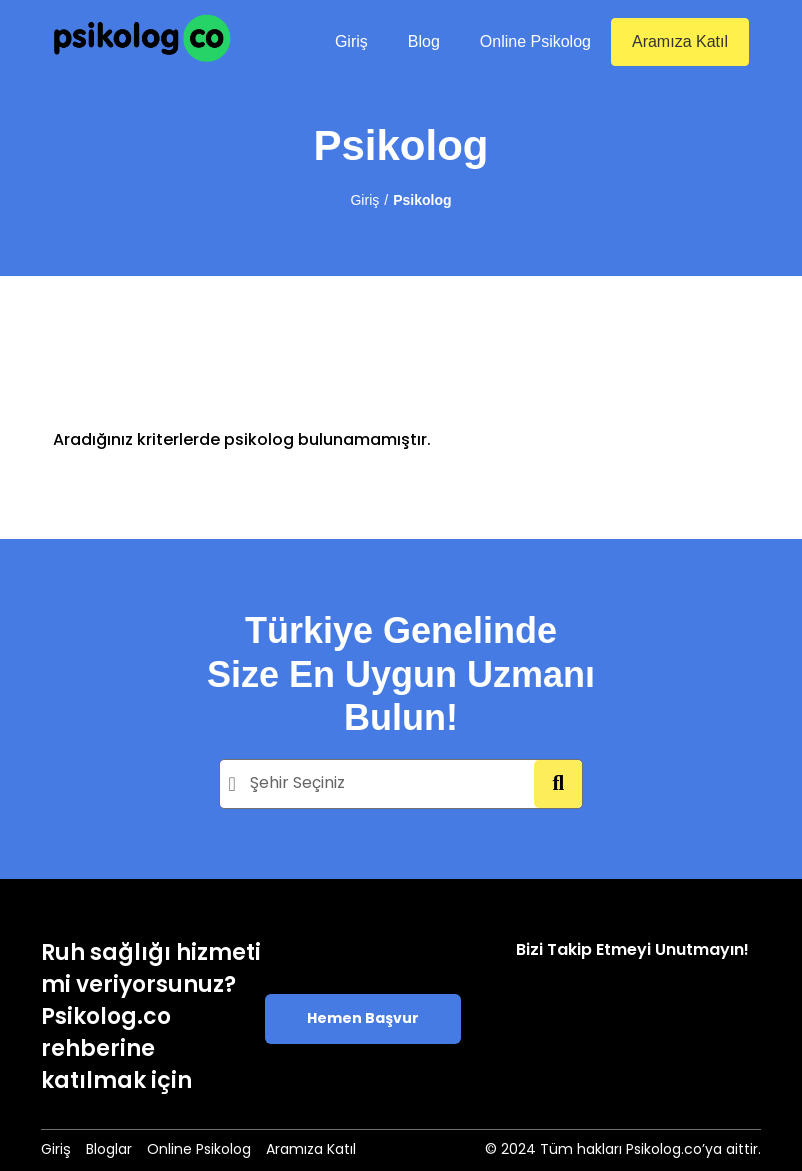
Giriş (351, 41)
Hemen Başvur (363, 1019)
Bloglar (109, 1150)
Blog (424, 41)
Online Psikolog (535, 41)
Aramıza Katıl (680, 41)
